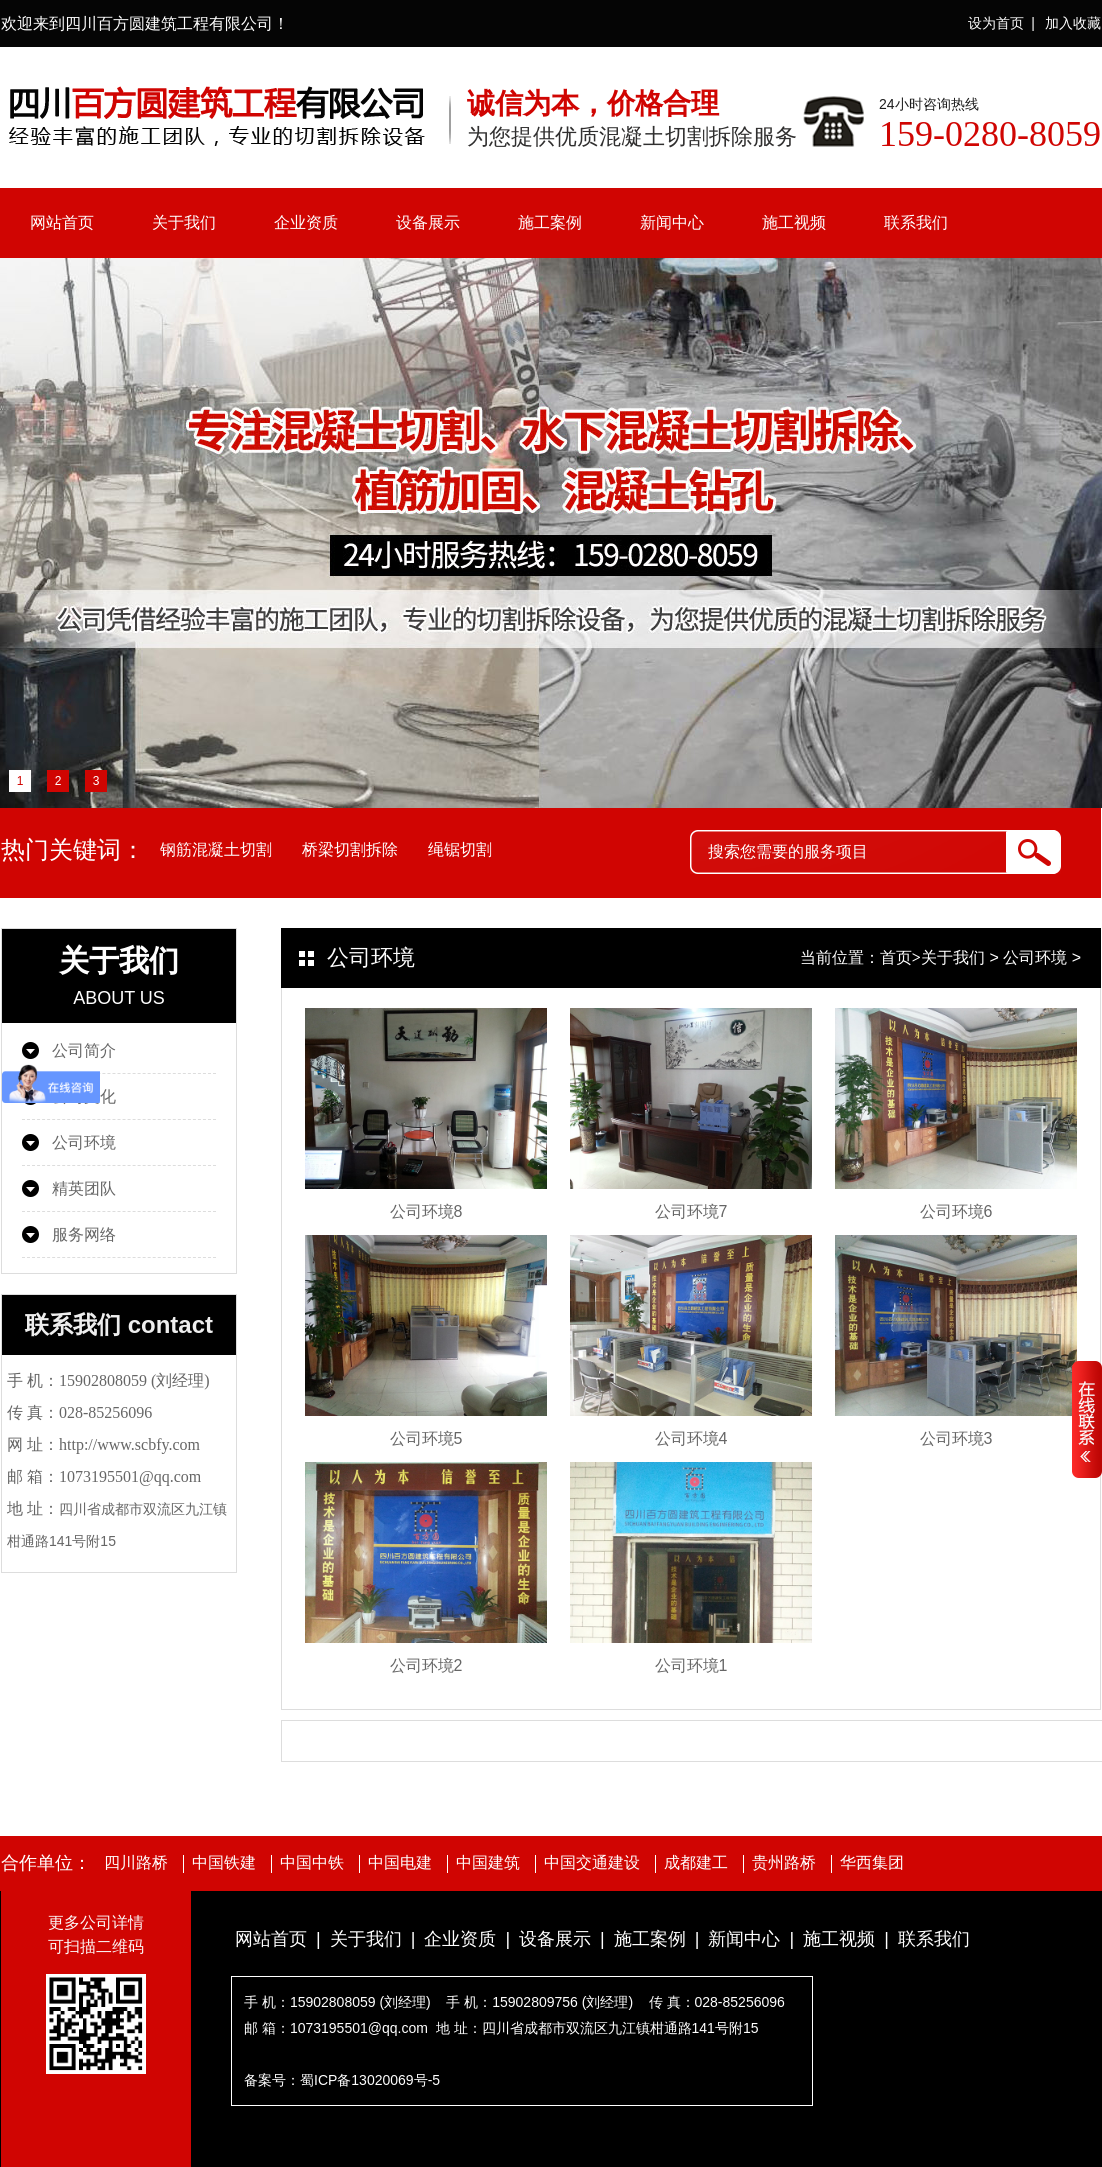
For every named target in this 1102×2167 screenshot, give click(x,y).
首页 (896, 957)
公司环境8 (426, 1211)
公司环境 (84, 1142)
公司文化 (84, 1096)
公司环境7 (691, 1211)
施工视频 (794, 222)
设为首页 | (1001, 23)
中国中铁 (312, 1863)
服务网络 (84, 1234)
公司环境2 (426, 1665)
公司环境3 (956, 1438)
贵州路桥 (784, 1863)
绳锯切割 (460, 849)
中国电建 (400, 1863)
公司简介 (84, 1050)
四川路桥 (136, 1863)
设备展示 (428, 222)
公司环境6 (956, 1211)
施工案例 (550, 222)
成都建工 (696, 1863)
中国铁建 (224, 1863)
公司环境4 (691, 1438)
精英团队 (84, 1188)
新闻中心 (672, 222)
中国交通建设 (592, 1863)
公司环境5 (426, 1438)
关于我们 (184, 222)
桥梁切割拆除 (350, 849)
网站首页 (62, 222)
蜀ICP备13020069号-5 (370, 2080)
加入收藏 (1073, 23)
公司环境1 (691, 1665)
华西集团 (872, 1863)
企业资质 (306, 222)
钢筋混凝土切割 (216, 849)
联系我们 (916, 222)
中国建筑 (488, 1863)
